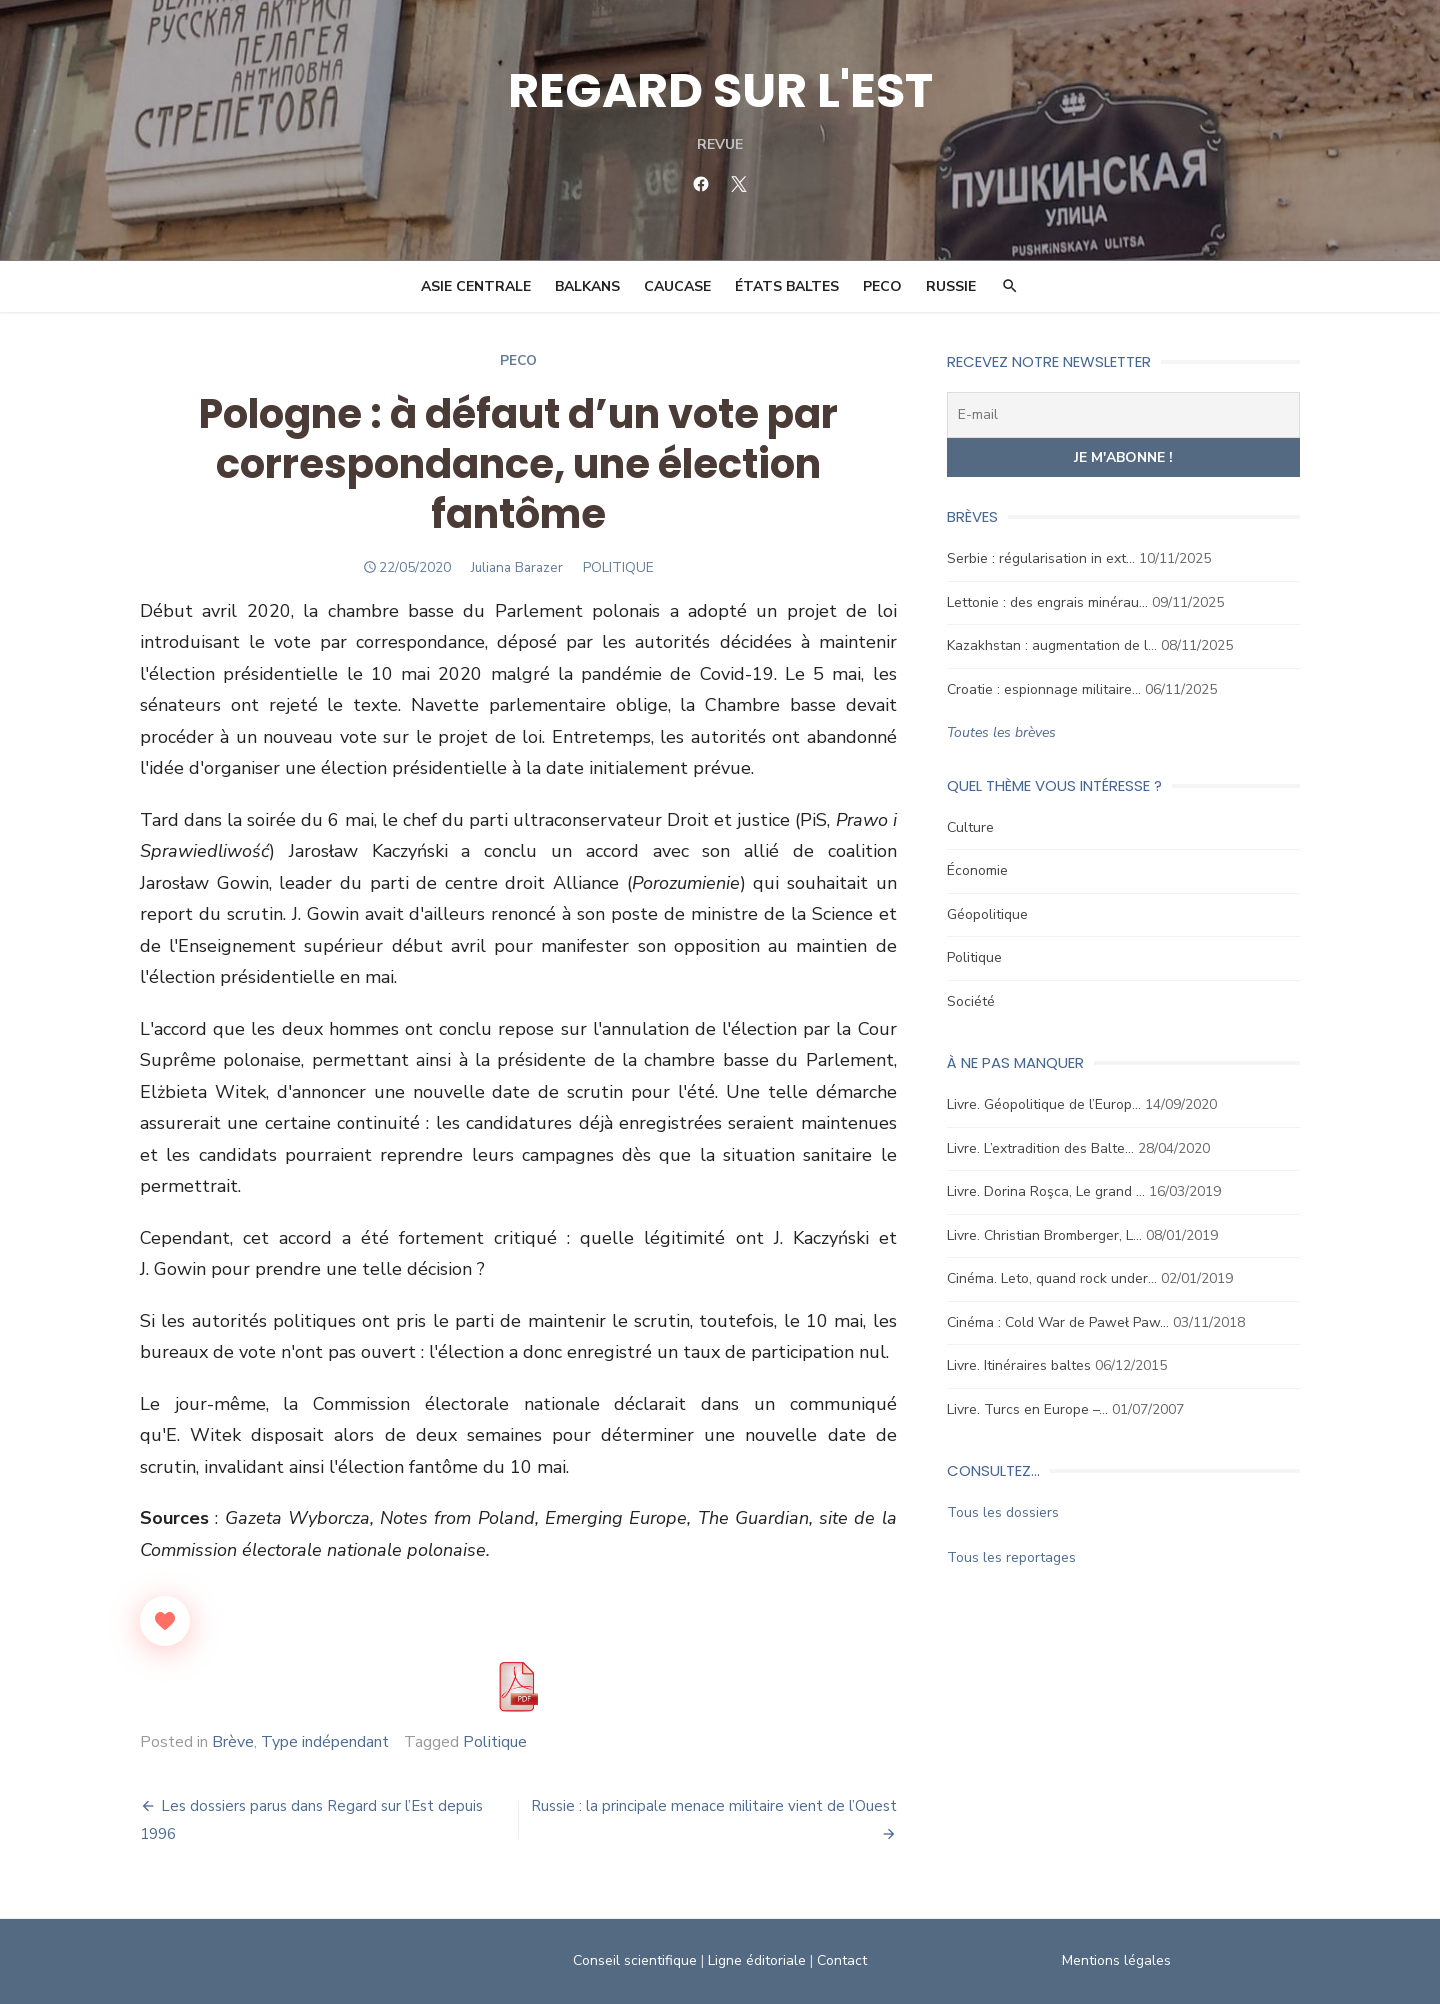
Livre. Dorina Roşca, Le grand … (1046, 1191)
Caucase (677, 286)
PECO (882, 286)
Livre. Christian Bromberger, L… (1044, 1235)
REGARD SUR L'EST (720, 90)
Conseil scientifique (635, 1960)
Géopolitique (987, 914)
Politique (495, 1742)
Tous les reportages (1011, 1557)
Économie (977, 870)
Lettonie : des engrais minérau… (1047, 602)
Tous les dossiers (1003, 1512)
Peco (518, 360)
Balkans (587, 286)
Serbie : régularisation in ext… (1041, 558)
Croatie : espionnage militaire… (1044, 689)
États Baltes (787, 286)
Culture (970, 827)
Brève (233, 1742)
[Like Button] (165, 1621)
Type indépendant (325, 1742)
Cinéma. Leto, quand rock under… (1052, 1278)
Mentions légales (1116, 1960)
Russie (951, 286)
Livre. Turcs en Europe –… (1027, 1409)
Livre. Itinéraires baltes (1019, 1365)
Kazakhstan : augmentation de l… (1052, 645)
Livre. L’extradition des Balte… (1040, 1148)
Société (971, 1001)
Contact (842, 1960)
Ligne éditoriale (757, 1960)
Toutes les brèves (1001, 732)
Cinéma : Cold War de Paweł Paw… (1058, 1322)
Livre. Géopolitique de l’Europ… (1044, 1104)
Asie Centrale (476, 286)
